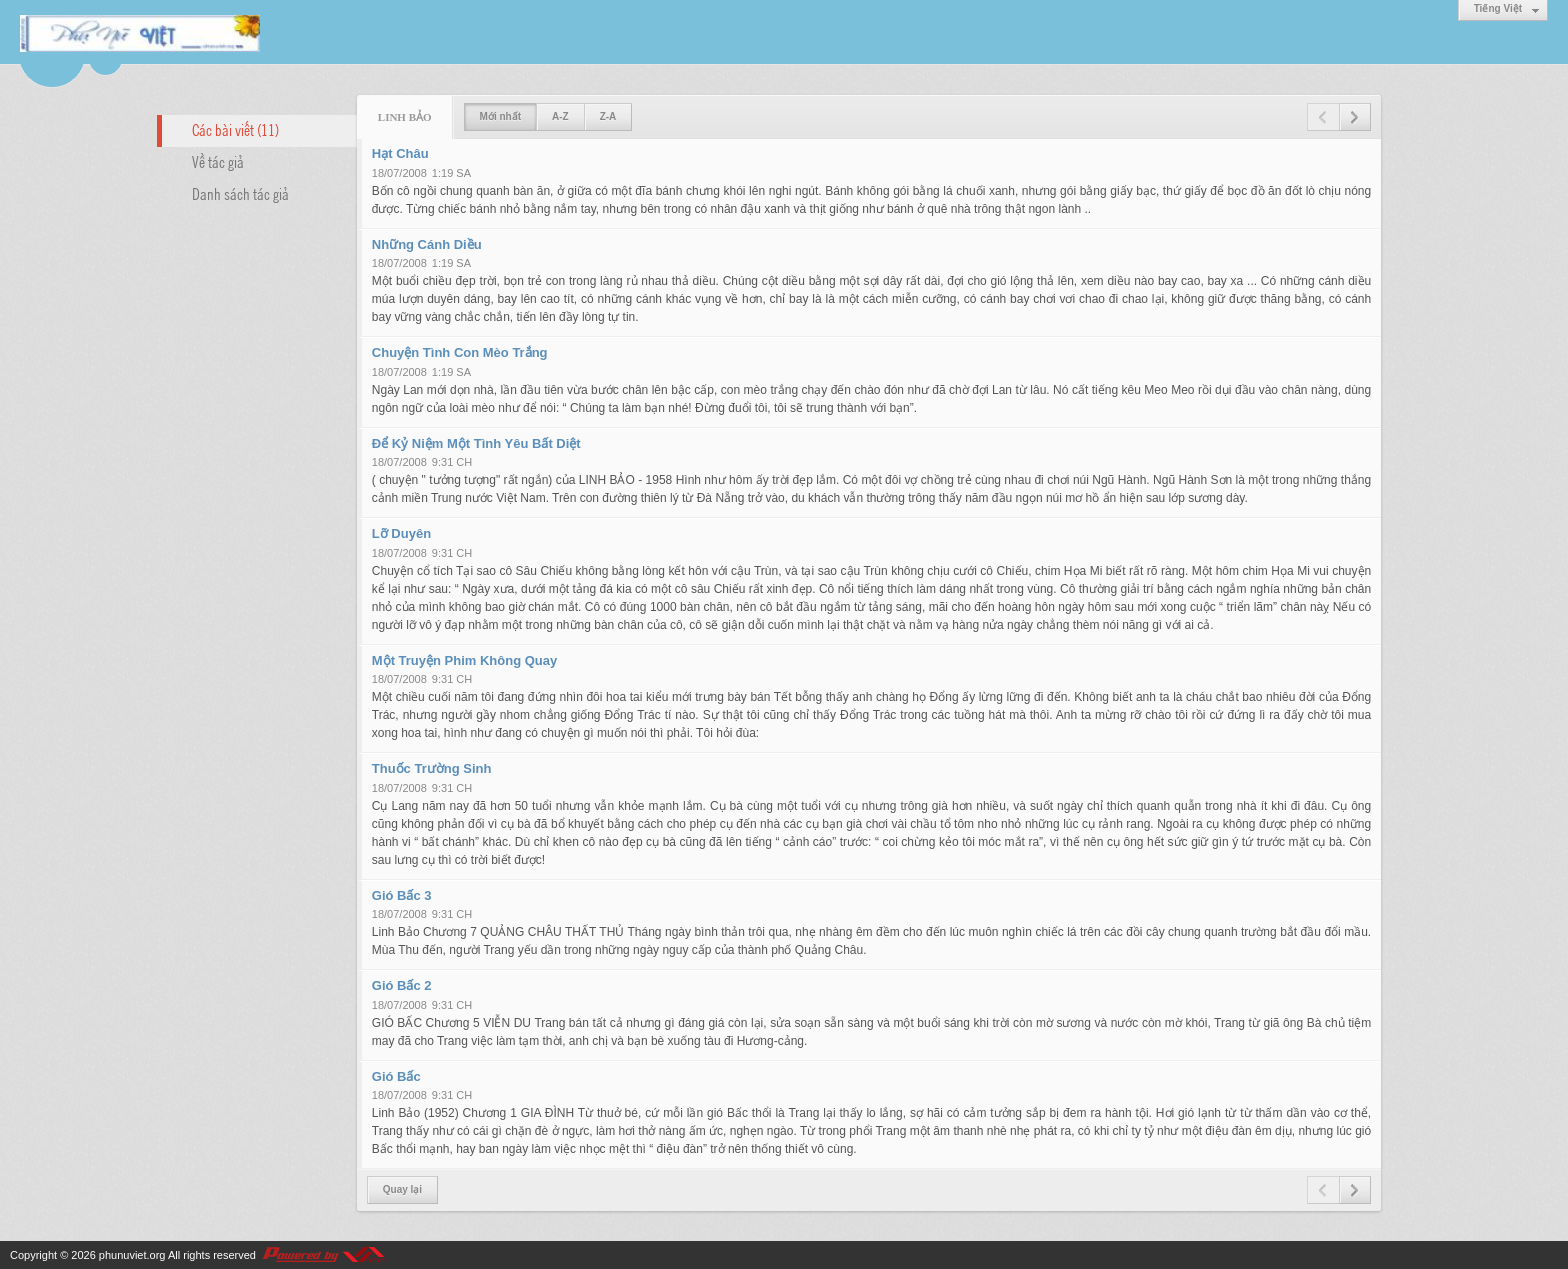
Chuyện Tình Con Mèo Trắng (460, 352)
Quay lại (402, 1189)
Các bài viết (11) (235, 129)
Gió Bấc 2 (402, 985)
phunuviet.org (132, 1255)
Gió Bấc (396, 1076)
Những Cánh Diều (427, 244)
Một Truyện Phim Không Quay (464, 660)
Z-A (608, 116)
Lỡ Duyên (401, 533)
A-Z (560, 116)
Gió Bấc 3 (402, 895)
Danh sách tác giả (240, 193)
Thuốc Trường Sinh (432, 768)
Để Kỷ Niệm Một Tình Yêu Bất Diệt (476, 443)
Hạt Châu (400, 153)
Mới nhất (500, 116)
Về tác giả (218, 161)
